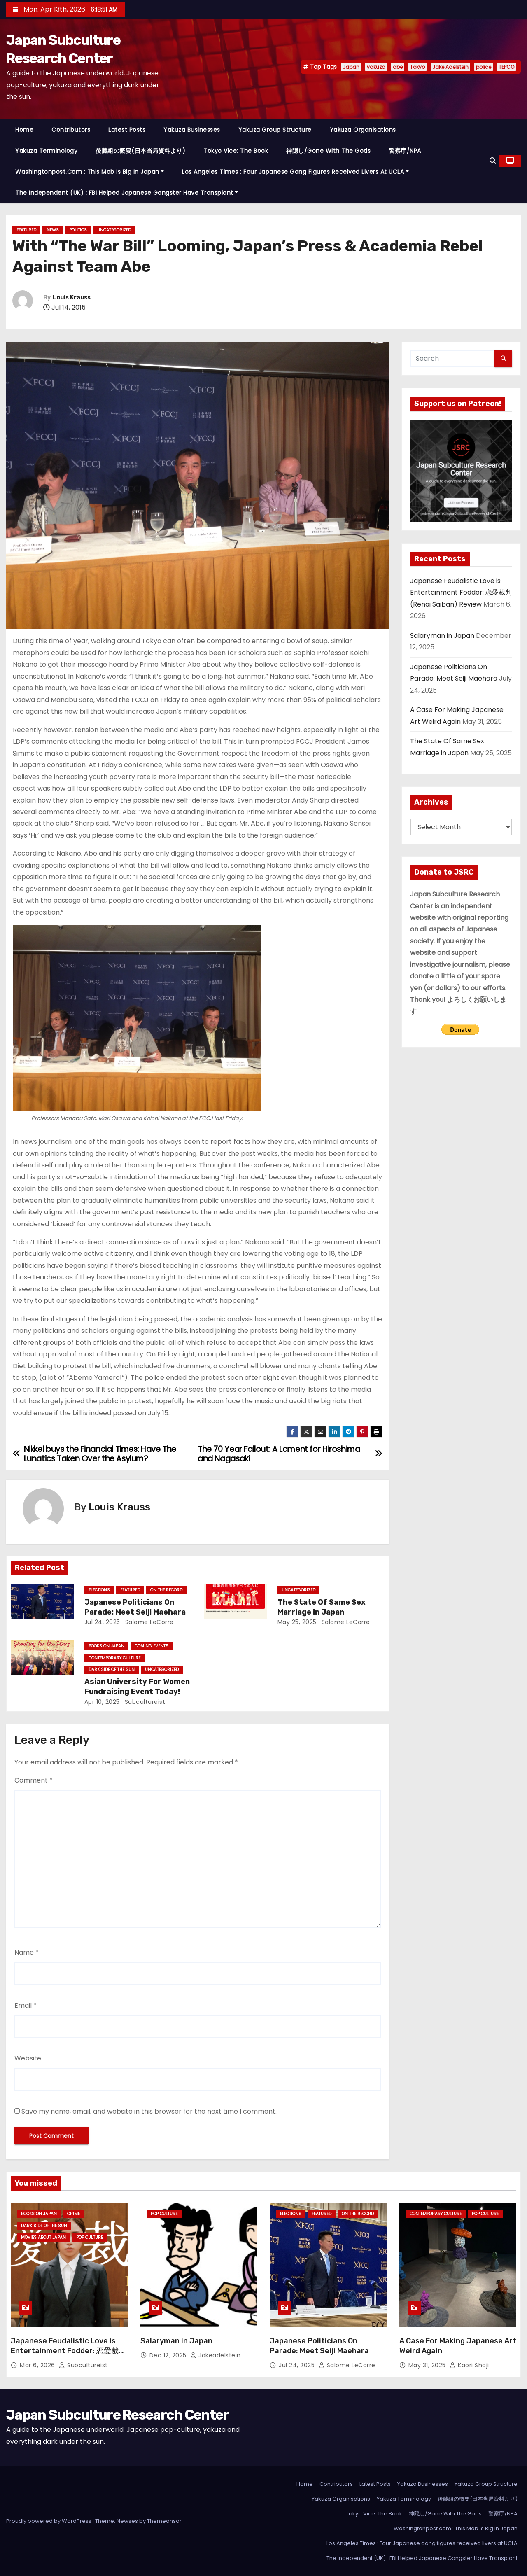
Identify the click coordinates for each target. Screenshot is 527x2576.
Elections (99, 1590)
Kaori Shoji (469, 2365)
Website (27, 2058)
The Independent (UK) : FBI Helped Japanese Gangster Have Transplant (126, 193)
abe (398, 66)
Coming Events (151, 1646)
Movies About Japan (43, 2237)
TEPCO (506, 66)
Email (25, 2005)
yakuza (376, 66)
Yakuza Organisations (363, 130)
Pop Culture (89, 2237)
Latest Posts (126, 130)
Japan (351, 66)
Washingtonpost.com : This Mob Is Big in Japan (89, 172)
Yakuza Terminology (46, 151)
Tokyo (417, 66)
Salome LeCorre (148, 1622)
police (483, 66)
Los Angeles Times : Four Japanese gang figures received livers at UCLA (295, 172)
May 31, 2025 (428, 2365)
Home (24, 130)
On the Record (166, 1590)
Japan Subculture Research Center (117, 2414)
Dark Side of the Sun (112, 1669)
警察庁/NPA (405, 151)
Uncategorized (114, 230)
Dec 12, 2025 (169, 2355)
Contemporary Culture (114, 1658)
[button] (493, 161)
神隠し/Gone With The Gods (328, 151)
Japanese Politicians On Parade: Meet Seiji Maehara (135, 1607)
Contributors (70, 130)
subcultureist (144, 1702)
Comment (33, 1780)
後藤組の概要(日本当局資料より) (140, 151)
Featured (26, 230)
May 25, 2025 (297, 1622)
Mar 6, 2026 (38, 2365)
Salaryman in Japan (442, 635)
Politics (78, 230)
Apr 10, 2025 (102, 1702)
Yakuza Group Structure (275, 130)
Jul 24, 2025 (102, 1622)
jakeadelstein (215, 2355)
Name (26, 1952)
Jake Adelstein (450, 66)
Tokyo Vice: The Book (235, 151)
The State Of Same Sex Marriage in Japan (321, 1607)
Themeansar (164, 2521)
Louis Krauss (72, 297)
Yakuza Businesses (191, 130)
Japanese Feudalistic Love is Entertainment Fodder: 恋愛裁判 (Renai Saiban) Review (461, 592)
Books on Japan (106, 1646)
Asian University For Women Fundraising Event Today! (137, 1686)
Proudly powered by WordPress (49, 2521)
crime (73, 2214)
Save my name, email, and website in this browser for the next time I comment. (149, 2111)
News (53, 230)
